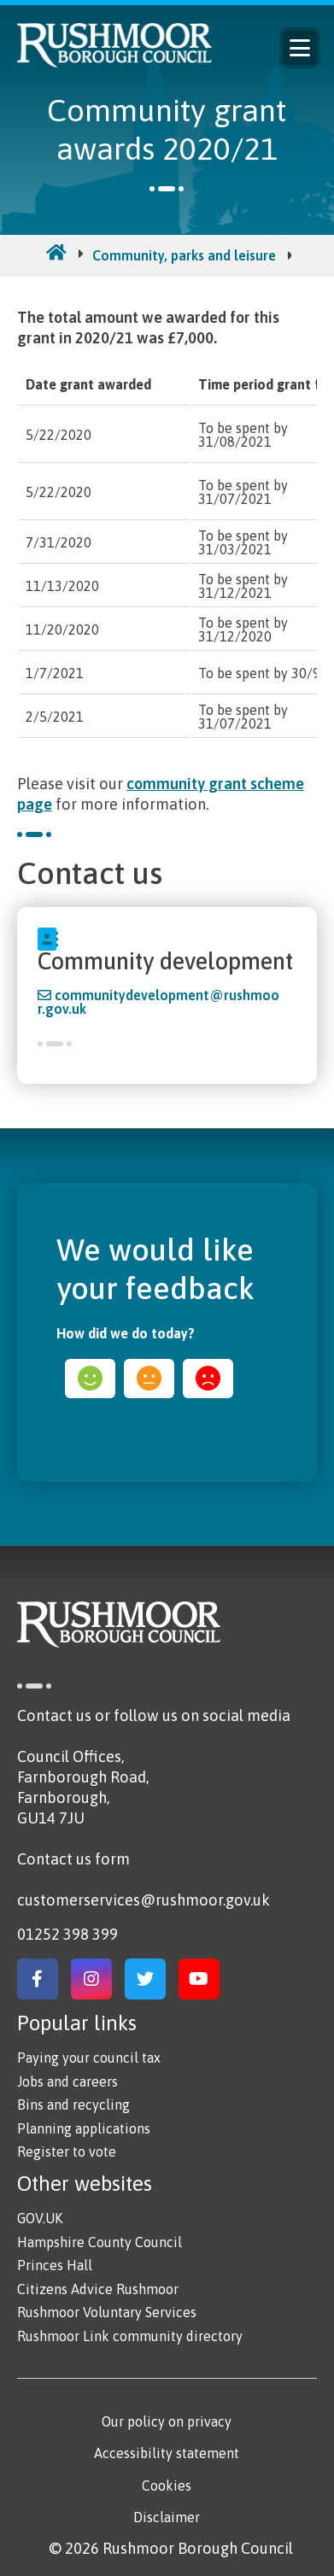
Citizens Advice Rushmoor (98, 2289)
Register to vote (66, 2151)
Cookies (166, 2485)
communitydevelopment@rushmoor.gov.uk (158, 1001)
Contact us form (73, 1859)
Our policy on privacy (166, 2421)
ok (149, 1378)
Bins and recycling (73, 2104)
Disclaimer (166, 2517)
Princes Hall (54, 2265)
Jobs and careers (67, 2081)
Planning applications (83, 2128)
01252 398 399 (67, 1934)
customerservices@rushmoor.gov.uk (143, 1900)
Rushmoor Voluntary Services (106, 2312)
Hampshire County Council (99, 2242)
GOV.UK (39, 2218)
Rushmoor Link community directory (130, 2336)
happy (90, 1378)
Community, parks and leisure (184, 255)
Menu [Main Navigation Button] (300, 47)
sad (208, 1378)
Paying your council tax (89, 2057)
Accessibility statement (166, 2453)
